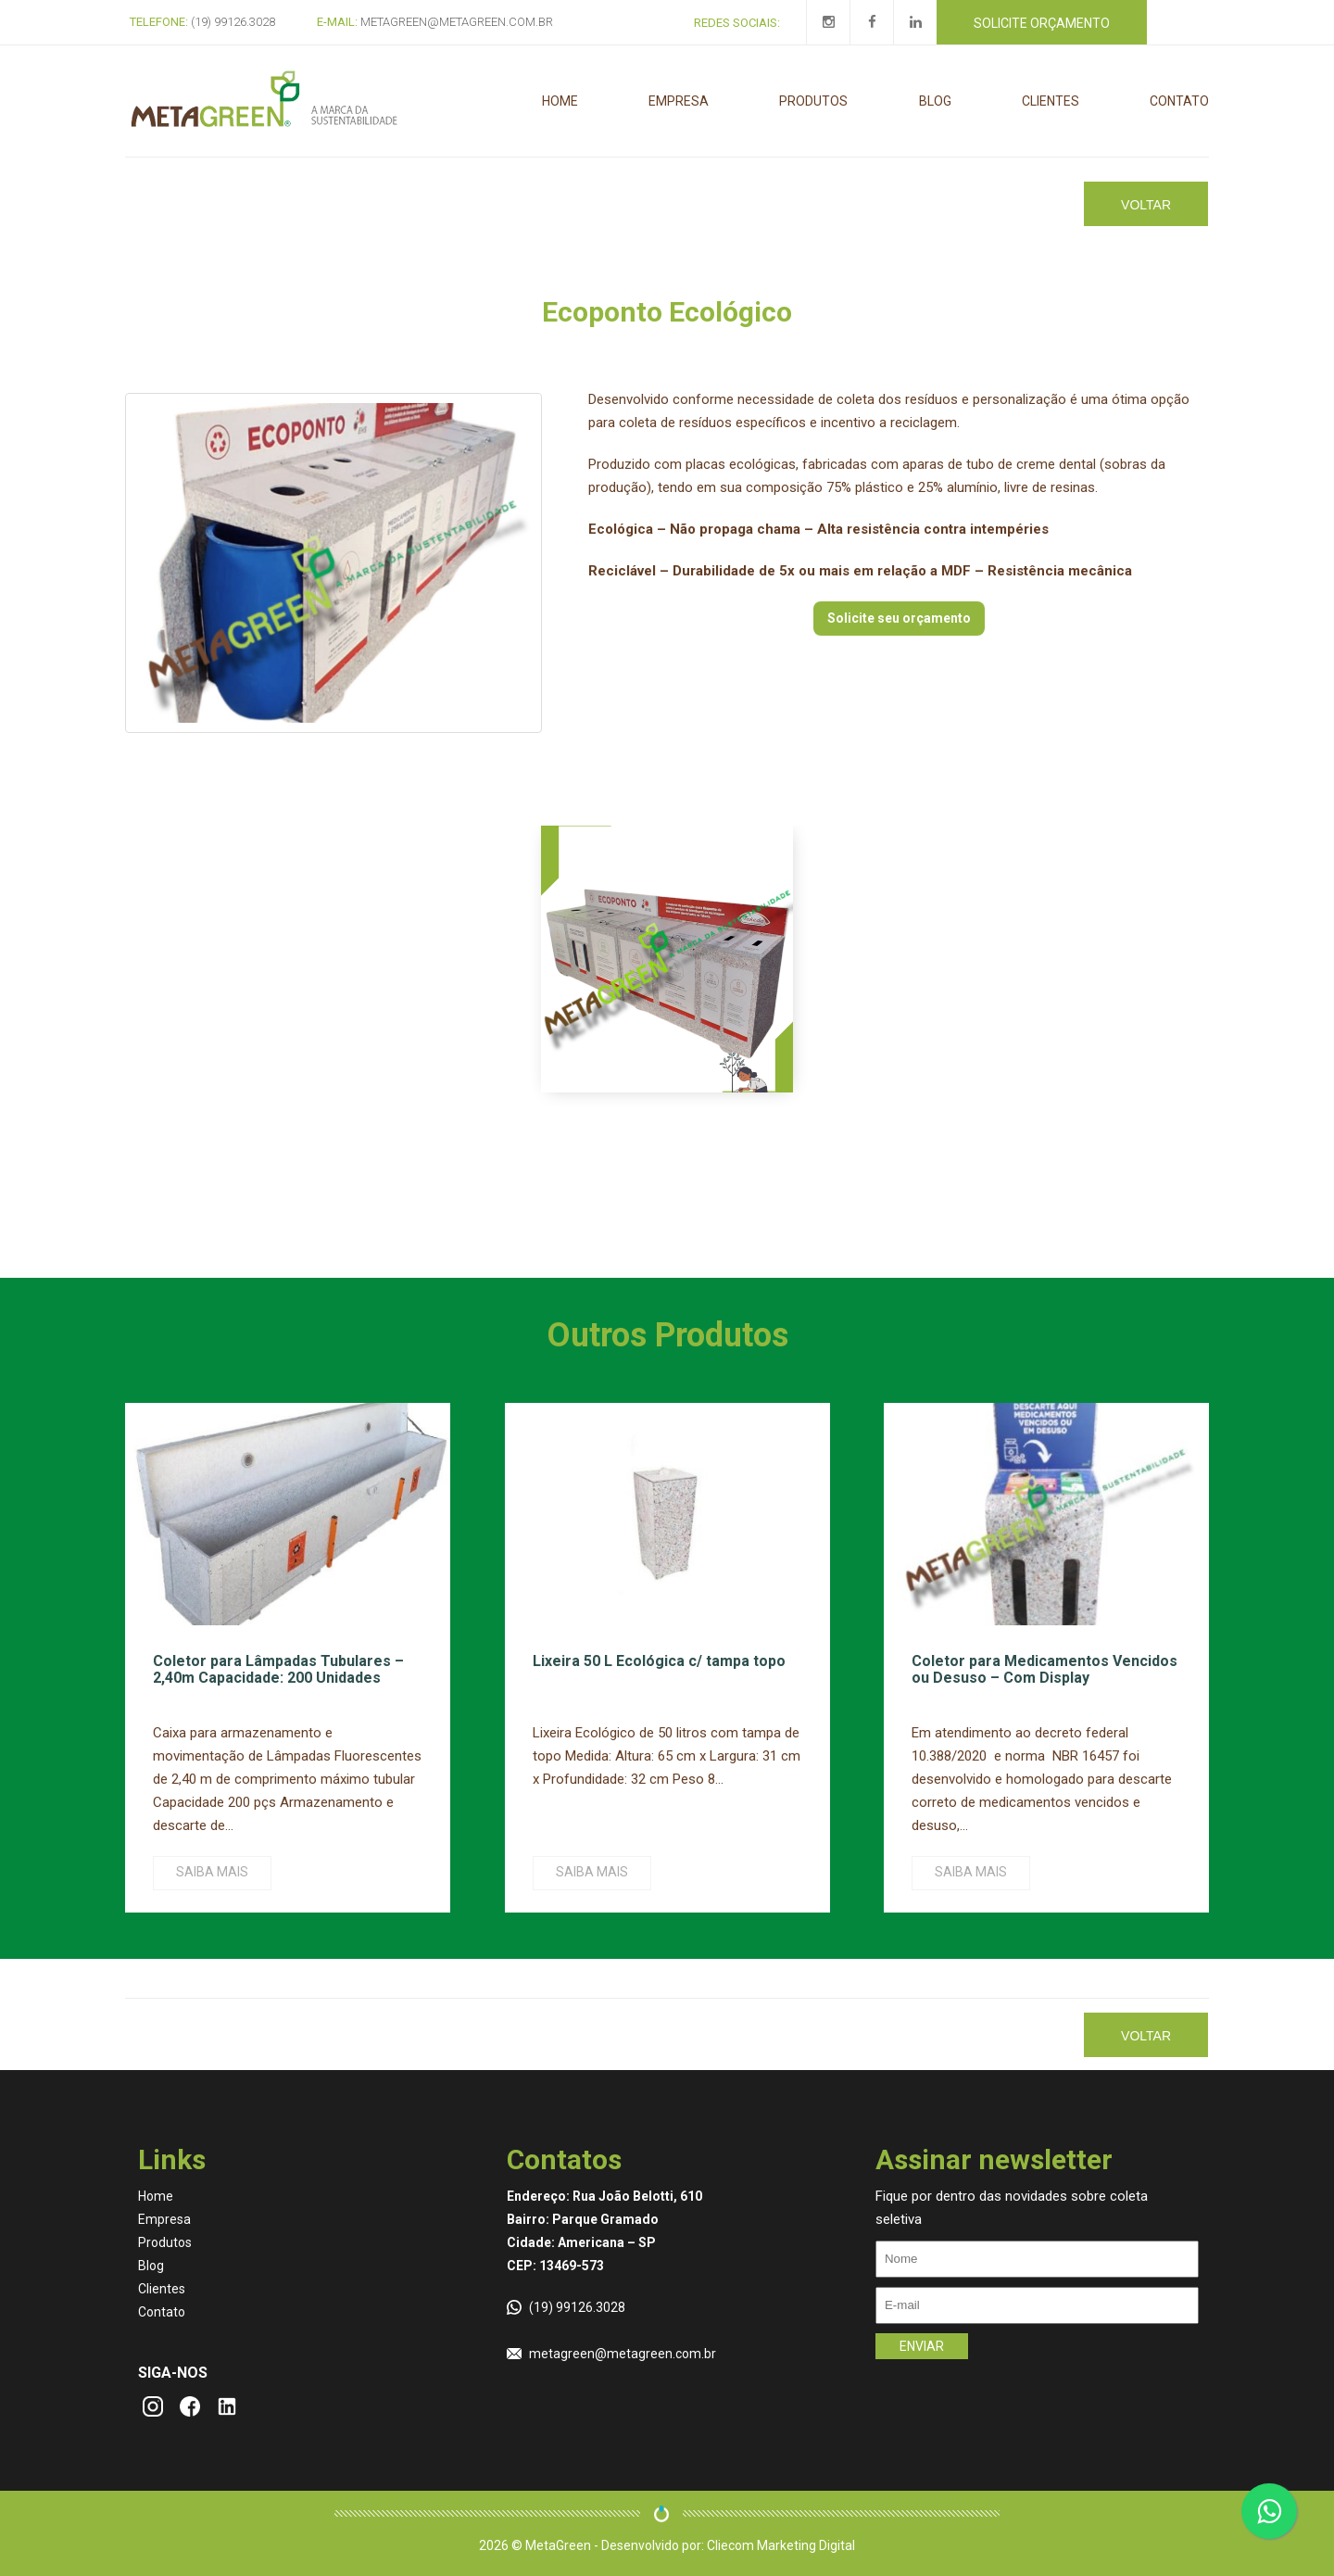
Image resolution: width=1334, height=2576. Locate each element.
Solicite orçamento (1042, 23)
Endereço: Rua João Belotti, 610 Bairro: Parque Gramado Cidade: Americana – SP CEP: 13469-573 (604, 2231)
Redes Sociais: (737, 23)
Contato (1179, 101)
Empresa (678, 101)
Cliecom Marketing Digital (781, 2545)
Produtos (813, 101)
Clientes (1050, 101)
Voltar (1146, 204)
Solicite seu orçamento (899, 618)
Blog (935, 101)
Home (560, 101)
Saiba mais (212, 1871)
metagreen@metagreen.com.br (622, 2353)
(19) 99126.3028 (577, 2307)
